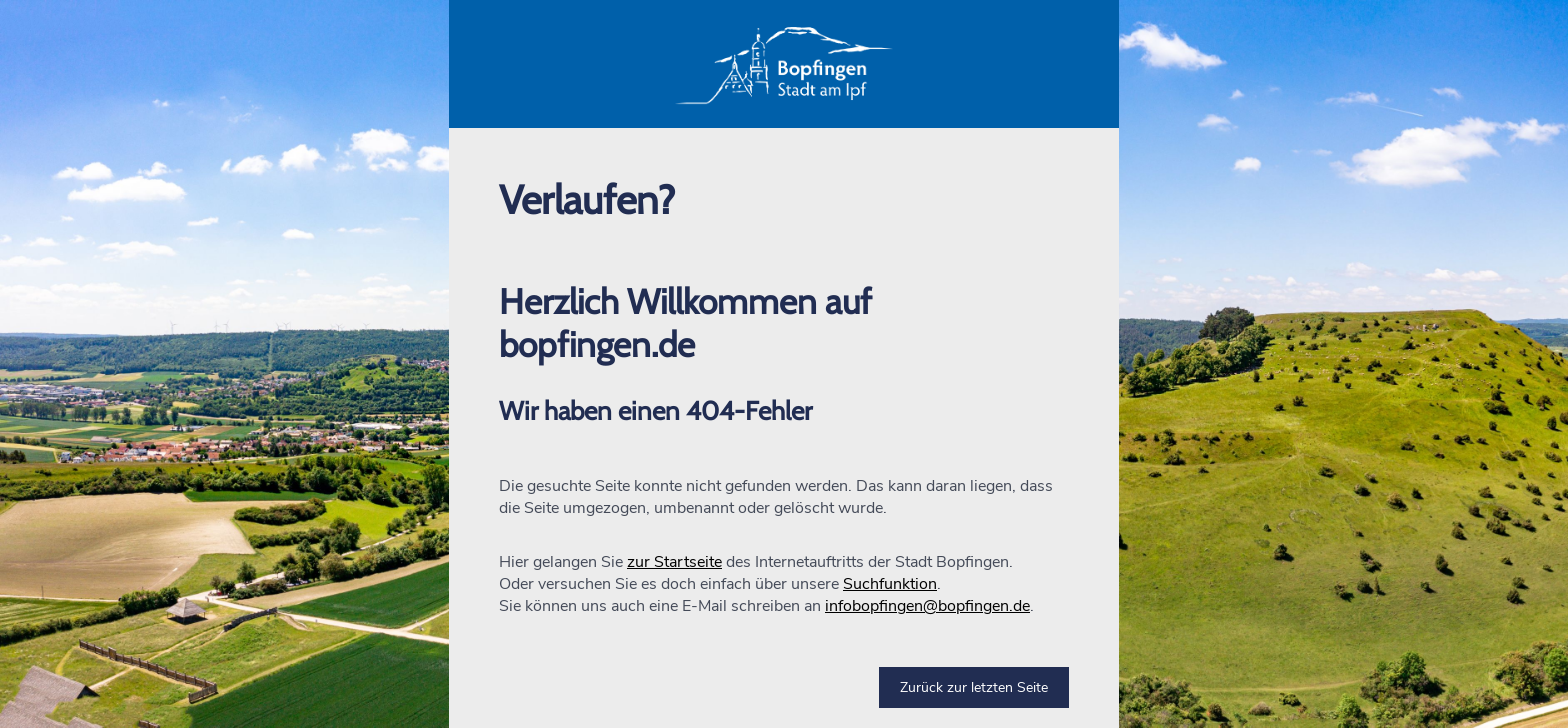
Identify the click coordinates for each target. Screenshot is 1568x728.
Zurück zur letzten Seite (974, 687)
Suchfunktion (890, 584)
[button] (784, 64)
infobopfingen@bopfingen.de (927, 606)
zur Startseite (674, 562)
